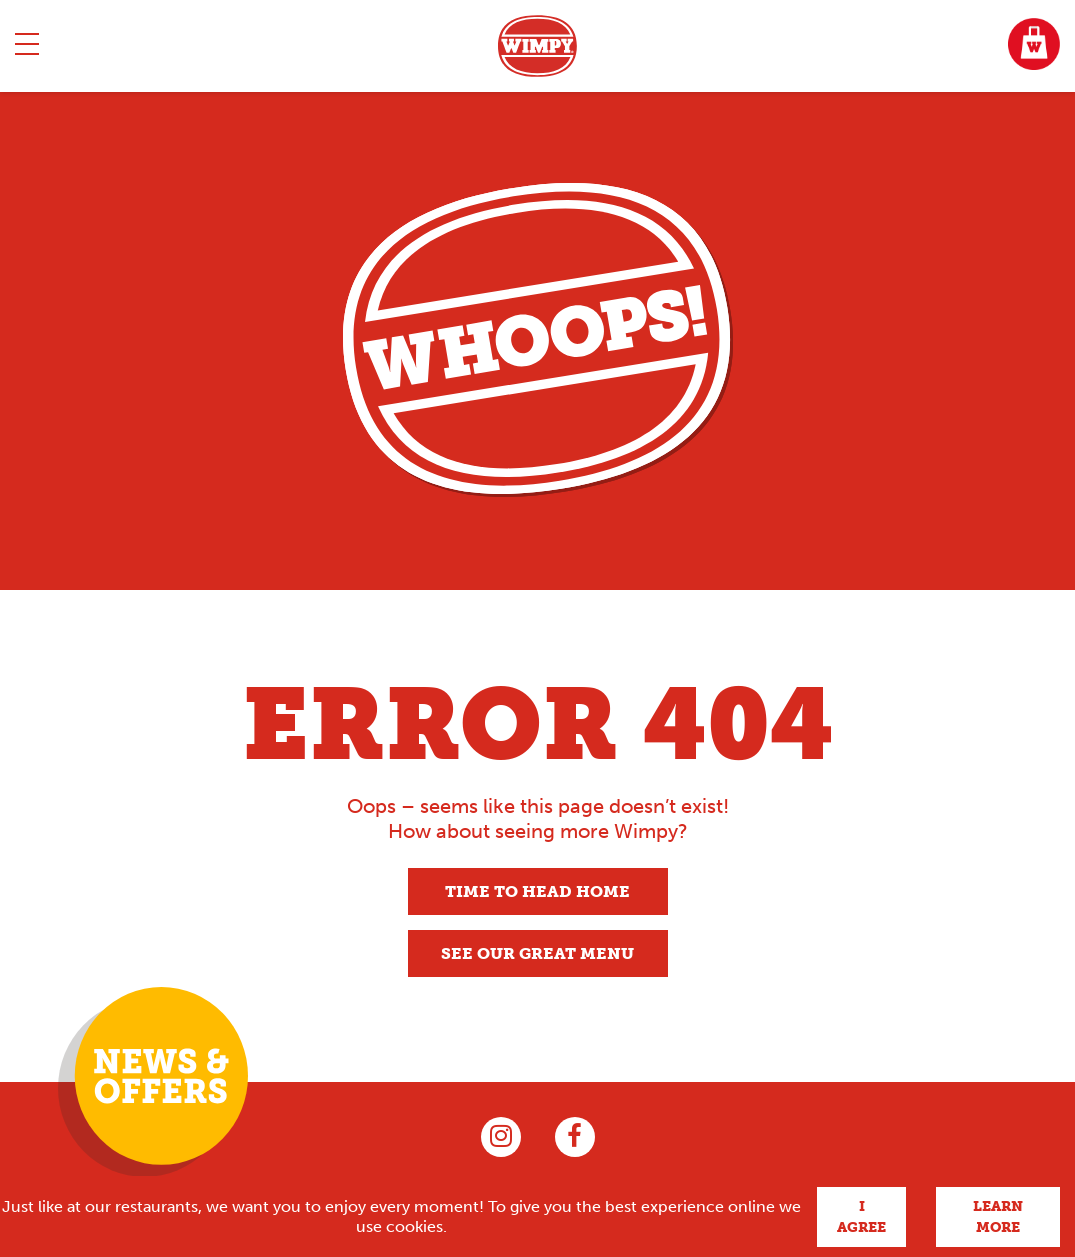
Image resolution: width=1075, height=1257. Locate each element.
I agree (861, 1217)
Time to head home (537, 891)
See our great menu (537, 953)
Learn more (998, 1217)
